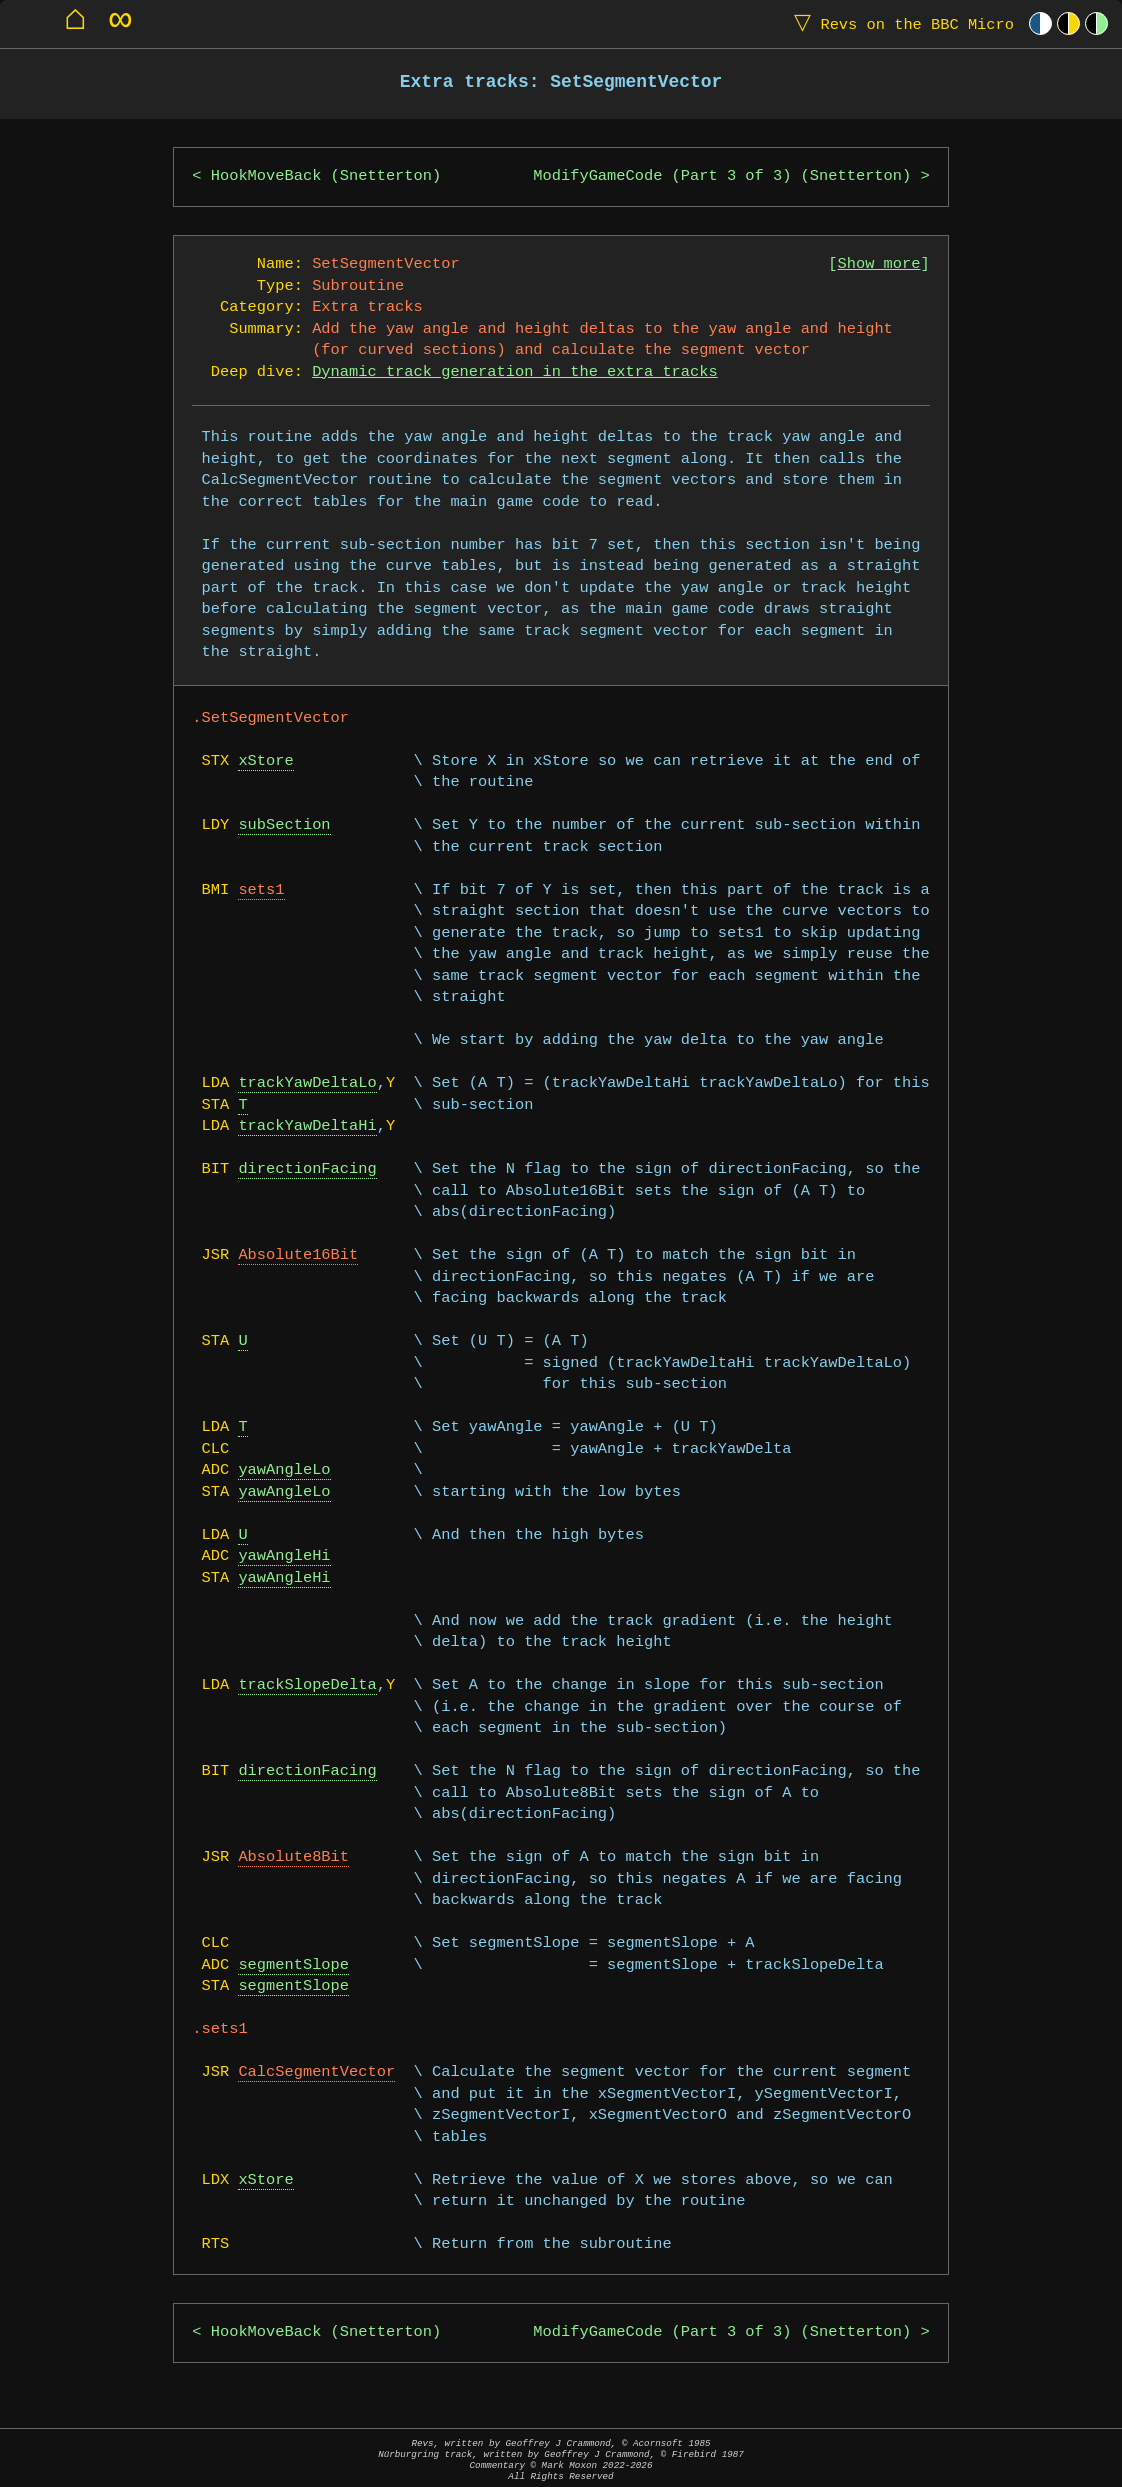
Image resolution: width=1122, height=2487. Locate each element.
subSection (284, 825)
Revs (899, 23)
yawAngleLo (284, 1470)
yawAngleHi (284, 1556)
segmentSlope (293, 1965)
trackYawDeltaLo (307, 1083)
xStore (265, 761)
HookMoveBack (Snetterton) (326, 176)
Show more (879, 264)
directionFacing (307, 1169)
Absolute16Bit (298, 1255)
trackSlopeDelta (307, 1685)
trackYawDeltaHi (307, 1126)
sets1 (261, 890)
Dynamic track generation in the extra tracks (515, 372)
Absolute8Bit (293, 1857)
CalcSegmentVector (316, 2072)
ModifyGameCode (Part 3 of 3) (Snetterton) (722, 176)
